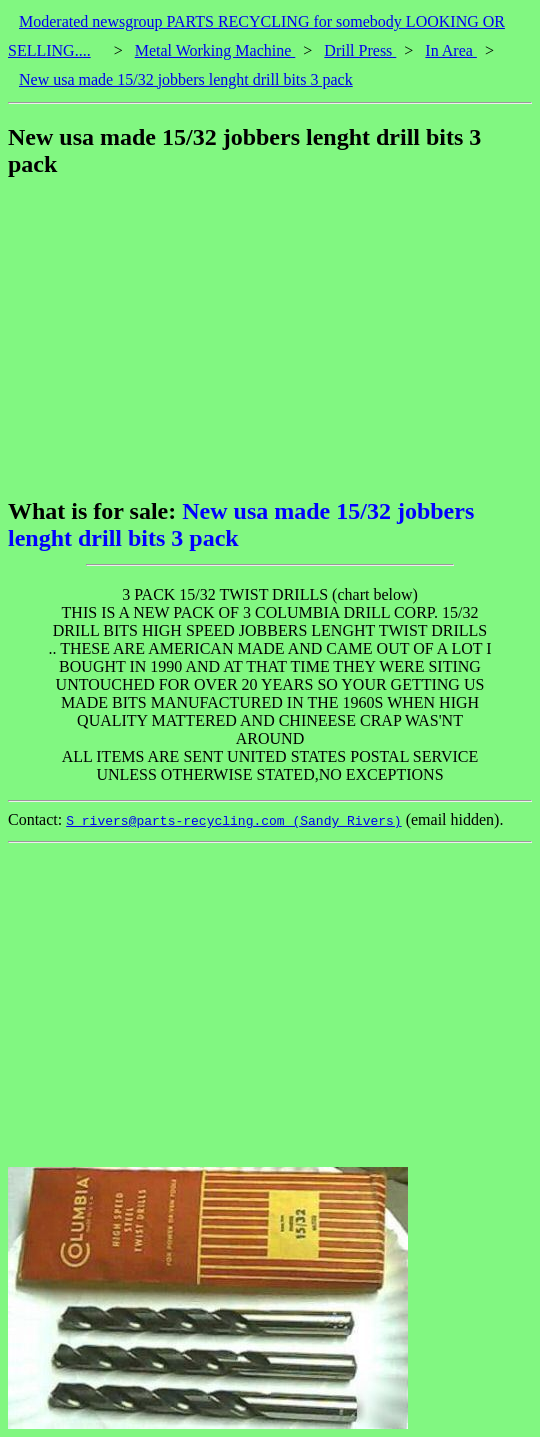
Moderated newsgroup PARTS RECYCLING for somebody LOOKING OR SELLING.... (256, 36)
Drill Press (360, 50)
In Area (451, 50)
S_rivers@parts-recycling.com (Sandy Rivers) (233, 821)
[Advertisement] (274, 338)
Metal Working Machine (215, 50)
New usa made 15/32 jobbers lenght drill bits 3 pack (186, 79)
